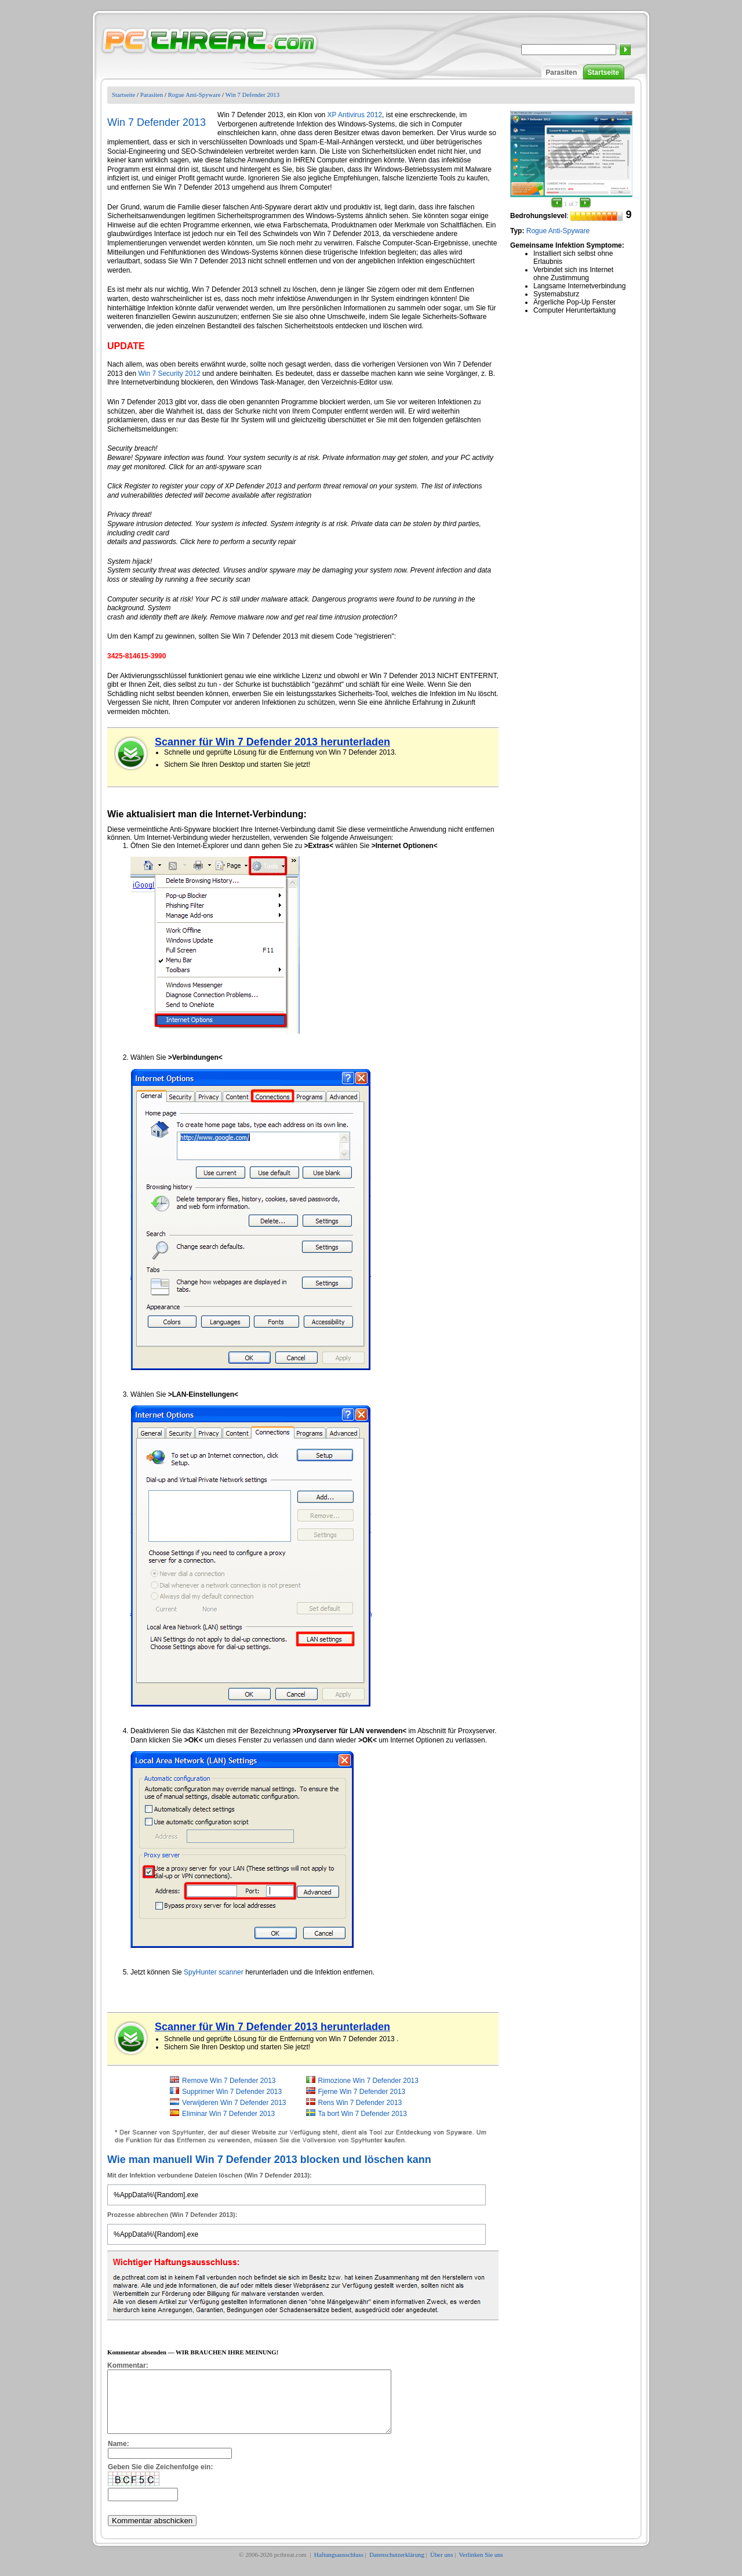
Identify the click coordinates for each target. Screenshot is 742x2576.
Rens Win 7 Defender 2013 (360, 2103)
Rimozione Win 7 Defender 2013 (368, 2081)
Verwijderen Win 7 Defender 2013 (234, 2103)
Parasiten (561, 72)
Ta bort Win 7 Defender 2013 (362, 2114)
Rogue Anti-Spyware (194, 94)
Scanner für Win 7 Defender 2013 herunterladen (272, 742)
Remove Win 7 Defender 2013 (228, 2081)
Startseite (603, 72)
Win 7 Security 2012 (169, 373)
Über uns (441, 2566)
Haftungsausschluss (338, 2566)
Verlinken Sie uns (481, 2566)
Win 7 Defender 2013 (252, 94)
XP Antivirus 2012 (355, 115)
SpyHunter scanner (213, 1972)
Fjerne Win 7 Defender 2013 (362, 2092)
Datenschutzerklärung (396, 2566)
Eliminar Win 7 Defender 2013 (228, 2114)
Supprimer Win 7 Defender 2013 (232, 2092)
